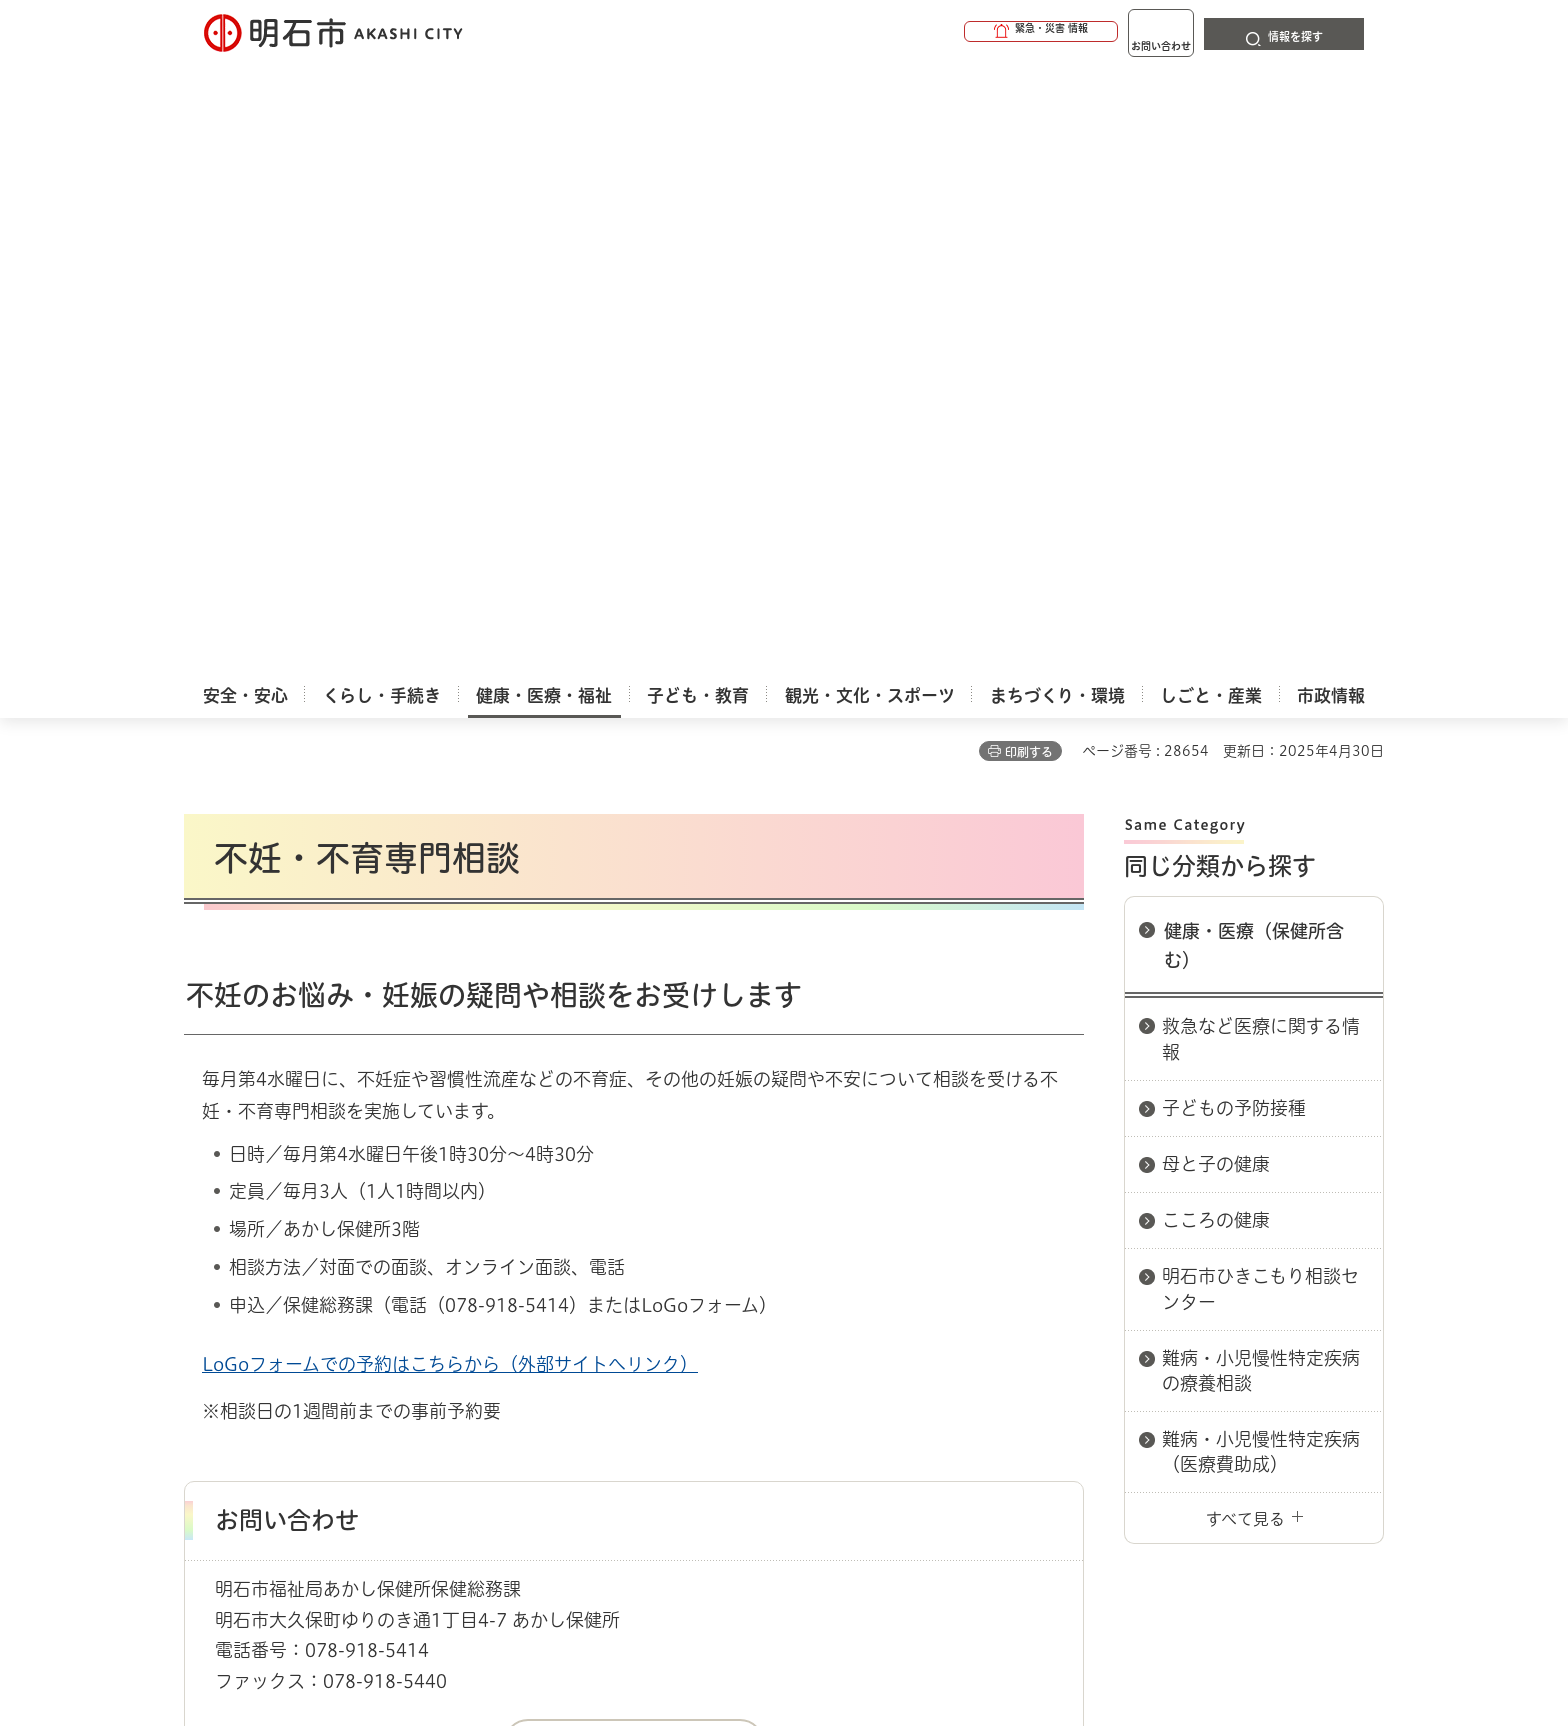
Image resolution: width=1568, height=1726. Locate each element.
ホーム (204, 1253)
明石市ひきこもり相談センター (1260, 677)
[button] (964, 32)
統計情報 (844, 1626)
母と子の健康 (1216, 553)
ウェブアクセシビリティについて (625, 1324)
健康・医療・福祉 (298, 1253)
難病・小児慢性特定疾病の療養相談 (1261, 759)
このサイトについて (349, 1324)
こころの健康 (1216, 609)
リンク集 (1106, 1324)
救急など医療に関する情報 (1261, 427)
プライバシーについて (909, 1324)
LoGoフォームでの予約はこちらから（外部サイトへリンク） (450, 753)
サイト (1249, 1324)
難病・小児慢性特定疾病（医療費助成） (1261, 840)
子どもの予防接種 (1234, 497)
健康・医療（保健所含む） (1254, 334)
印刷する (1029, 141)
